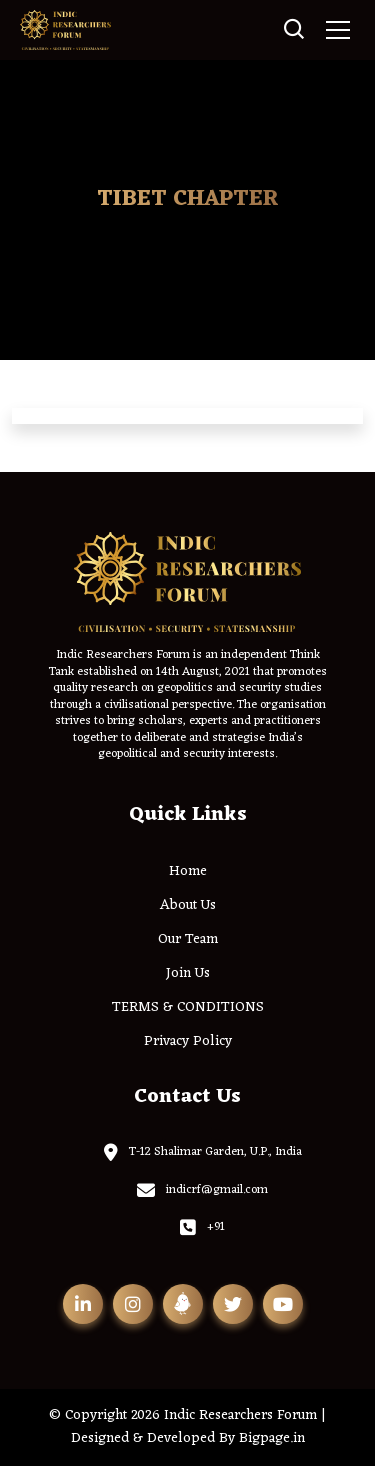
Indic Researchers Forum (240, 1415)
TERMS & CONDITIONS (188, 1007)
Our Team (188, 939)
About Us (188, 905)
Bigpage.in (272, 1438)
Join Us (188, 973)
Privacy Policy (188, 1041)
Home (188, 871)
